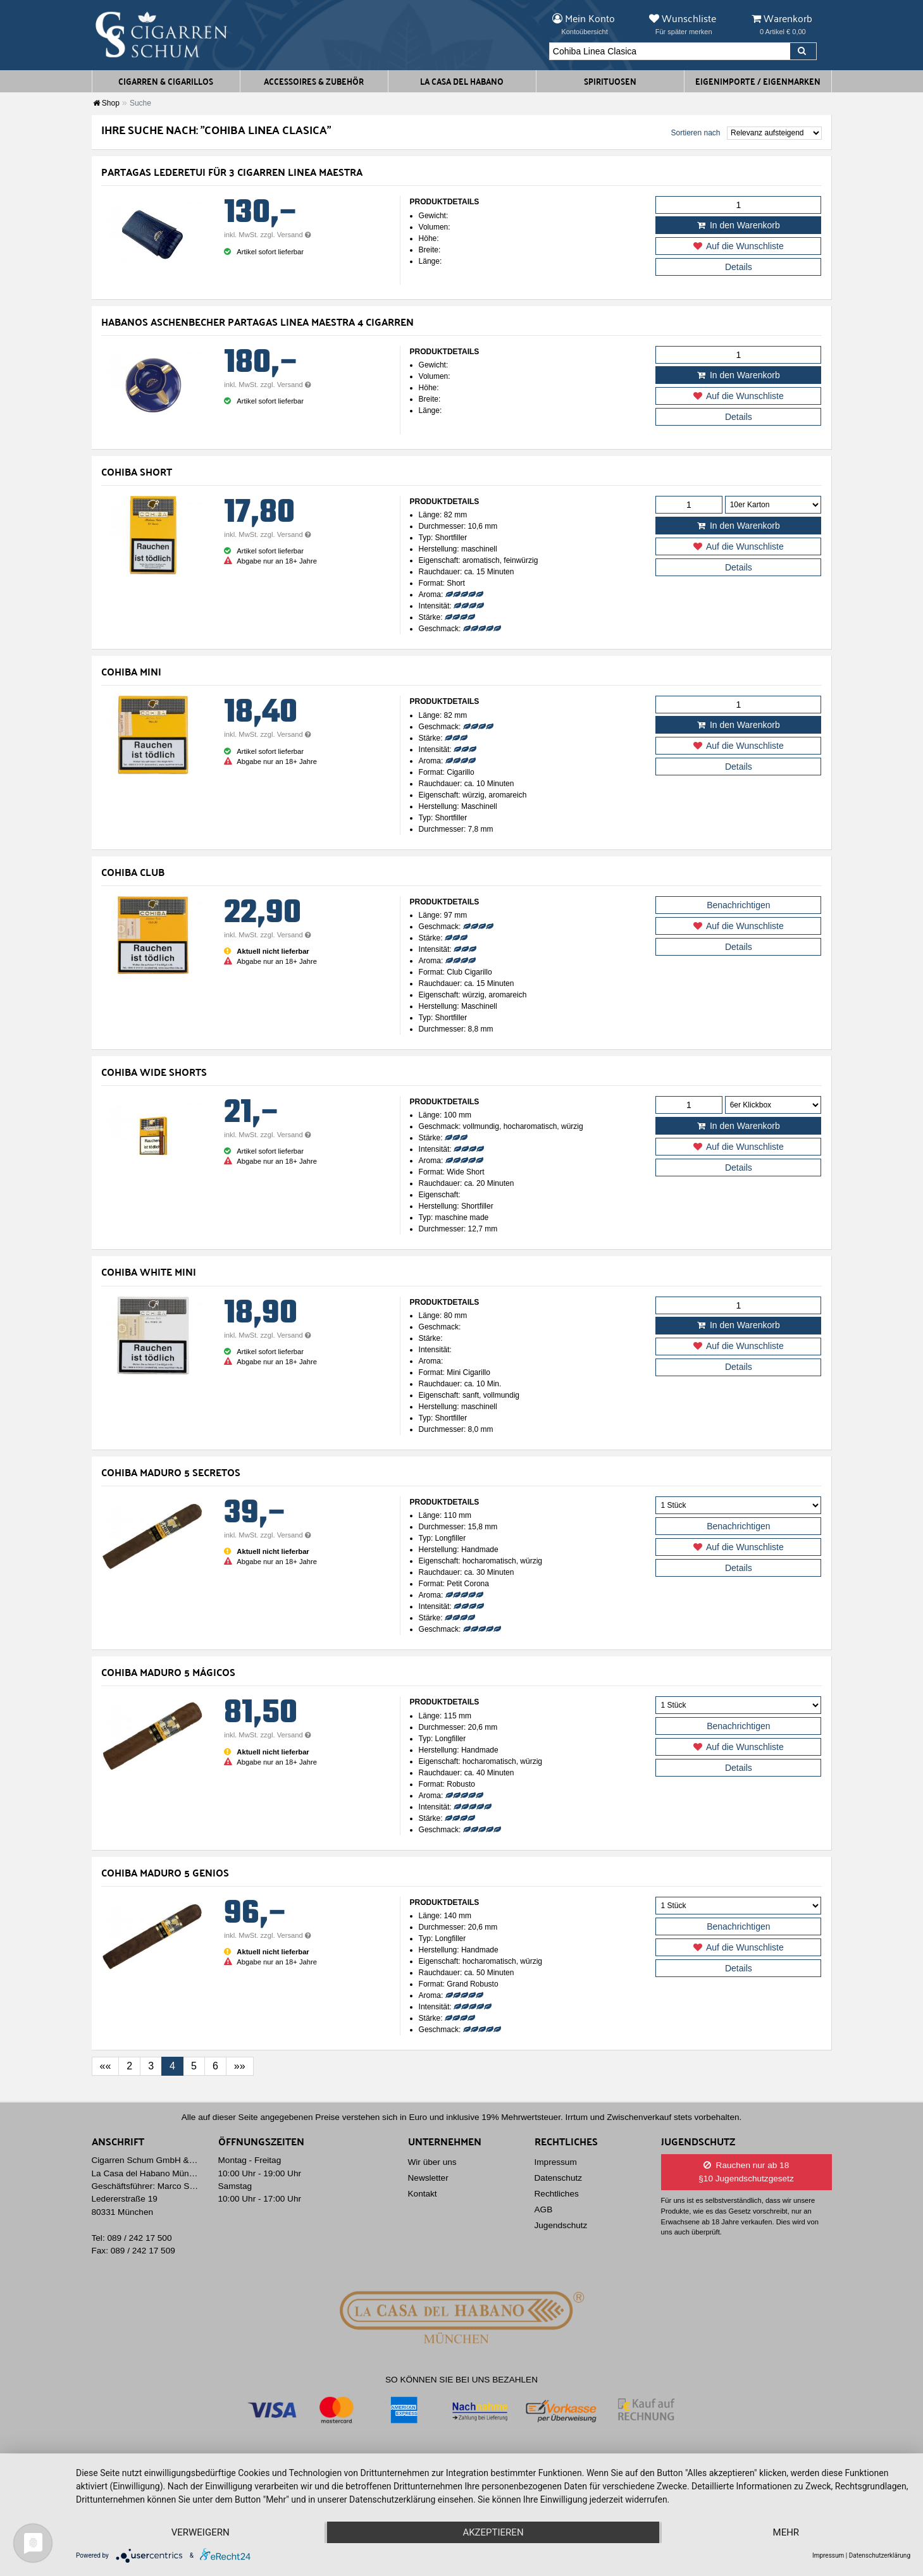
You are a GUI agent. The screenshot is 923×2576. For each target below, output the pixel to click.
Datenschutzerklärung (879, 2555)
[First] (106, 2066)
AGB (544, 2209)
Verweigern (200, 2532)
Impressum (556, 2162)
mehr (786, 2532)
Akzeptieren (492, 2532)
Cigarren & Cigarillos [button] (165, 81)
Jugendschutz (561, 2225)
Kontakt (422, 2193)
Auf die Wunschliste (738, 246)
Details (738, 267)
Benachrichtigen (738, 905)
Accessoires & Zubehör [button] (314, 81)
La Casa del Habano (462, 81)
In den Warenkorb (738, 225)
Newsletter (428, 2178)
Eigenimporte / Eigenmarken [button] (758, 81)
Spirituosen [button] (610, 81)
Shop (106, 103)
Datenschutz (559, 2178)
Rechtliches (557, 2193)
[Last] (240, 2066)
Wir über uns (432, 2162)
